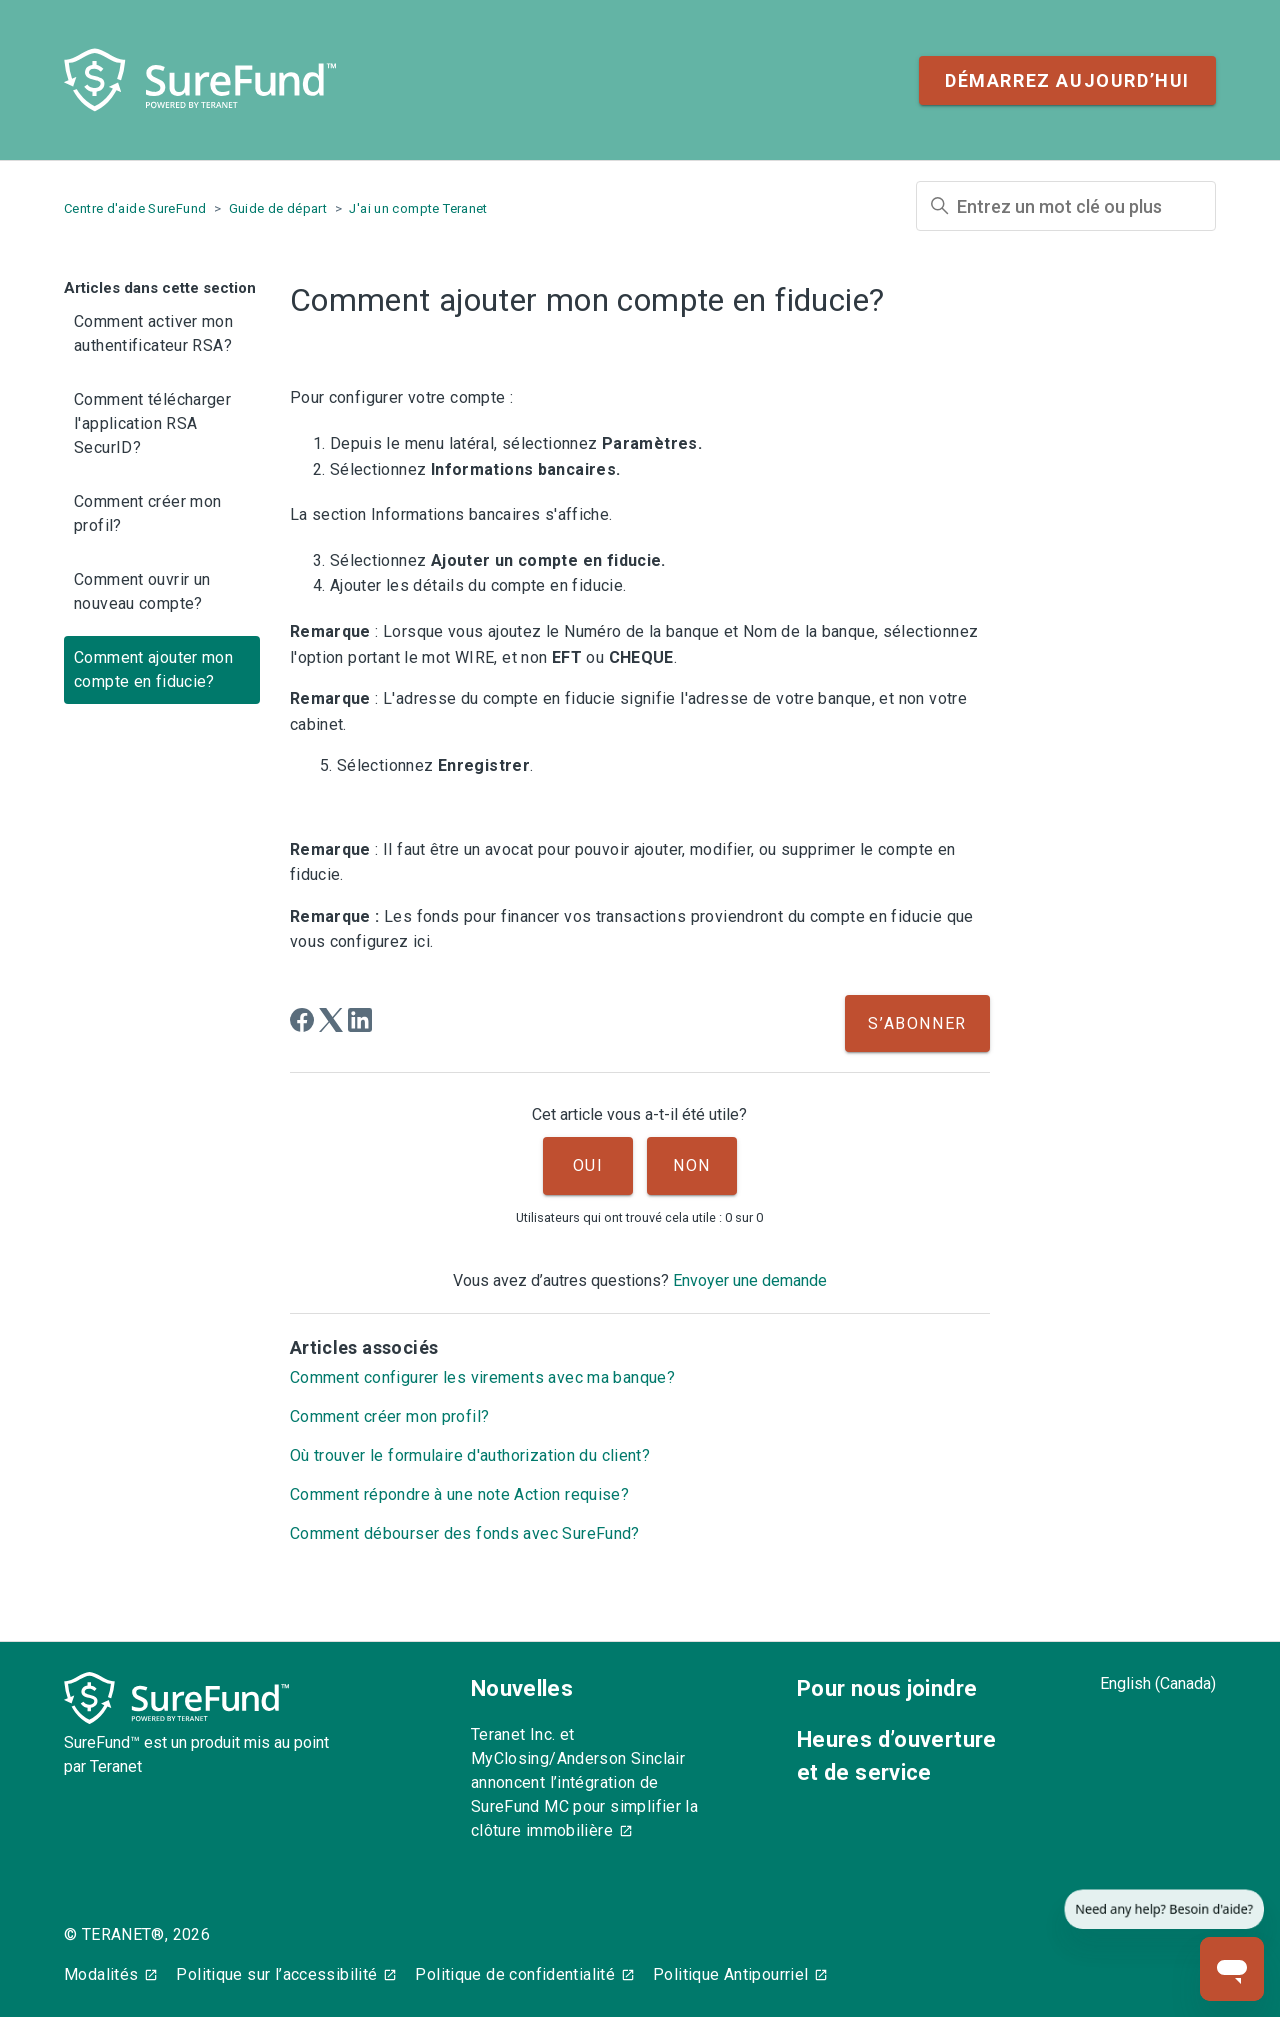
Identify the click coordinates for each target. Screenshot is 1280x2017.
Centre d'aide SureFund (135, 208)
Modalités (101, 1974)
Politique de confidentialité (515, 1974)
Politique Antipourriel (730, 1974)
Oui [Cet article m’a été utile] (588, 1165)
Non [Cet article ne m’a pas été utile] (692, 1165)
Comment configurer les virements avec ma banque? (482, 1377)
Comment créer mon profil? (147, 513)
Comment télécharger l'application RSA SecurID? (152, 423)
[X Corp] (331, 1020)
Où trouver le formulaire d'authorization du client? (470, 1455)
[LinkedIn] (360, 1020)
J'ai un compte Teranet (418, 208)
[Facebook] (302, 1020)
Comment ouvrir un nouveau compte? (142, 591)
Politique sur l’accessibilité (276, 1974)
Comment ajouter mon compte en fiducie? (153, 669)
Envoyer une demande (750, 1280)
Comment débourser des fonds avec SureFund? (465, 1533)
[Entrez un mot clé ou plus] (1066, 206)
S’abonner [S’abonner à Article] (917, 1023)
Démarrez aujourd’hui (1067, 80)
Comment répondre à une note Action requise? (459, 1494)
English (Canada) (1158, 1683)
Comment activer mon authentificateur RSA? (153, 333)
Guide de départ (278, 208)
